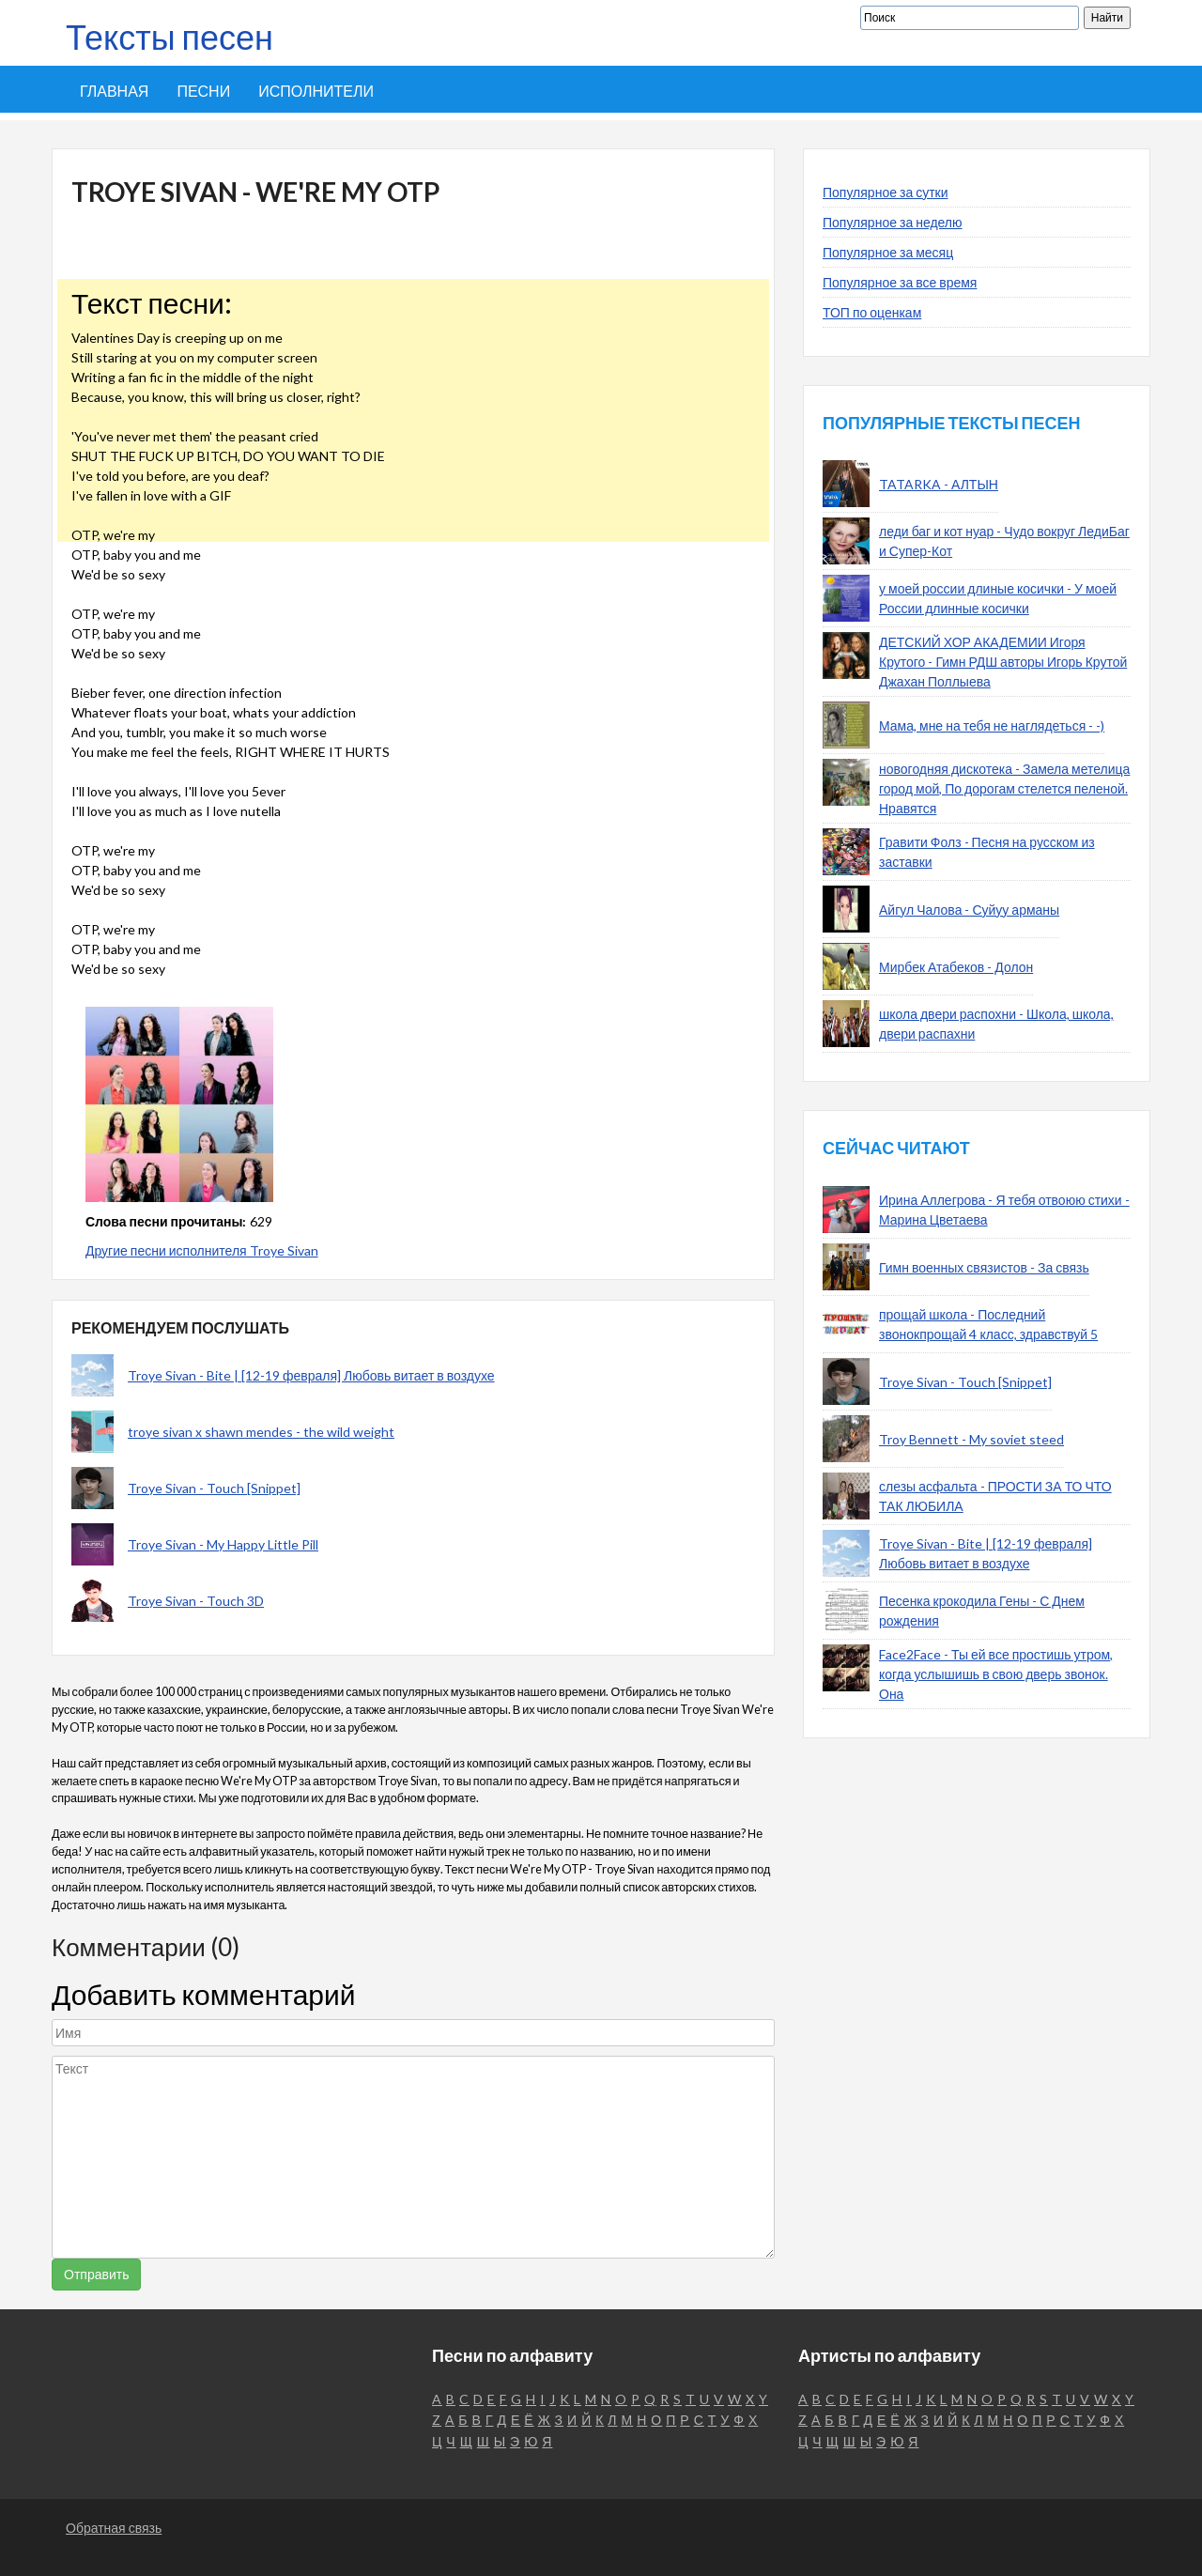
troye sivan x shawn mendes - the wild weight (261, 1432)
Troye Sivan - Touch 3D (196, 1601)
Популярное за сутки (885, 192)
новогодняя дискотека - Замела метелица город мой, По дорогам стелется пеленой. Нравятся (1004, 788)
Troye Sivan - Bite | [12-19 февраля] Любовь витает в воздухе (311, 1375)
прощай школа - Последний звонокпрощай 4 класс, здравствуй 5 (988, 1324)
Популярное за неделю (893, 222)
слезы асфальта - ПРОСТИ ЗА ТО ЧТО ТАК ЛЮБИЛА (995, 1496)
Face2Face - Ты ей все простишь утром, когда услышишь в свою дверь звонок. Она (996, 1674)
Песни (203, 91)
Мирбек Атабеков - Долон (956, 967)
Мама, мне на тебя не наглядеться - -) (991, 725)
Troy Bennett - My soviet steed (971, 1439)
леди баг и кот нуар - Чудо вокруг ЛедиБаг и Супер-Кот (1004, 541)
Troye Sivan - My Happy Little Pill (223, 1544)
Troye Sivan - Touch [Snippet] (214, 1488)
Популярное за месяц (888, 252)
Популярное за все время (900, 282)
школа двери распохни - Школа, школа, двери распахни (996, 1023)
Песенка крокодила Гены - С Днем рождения (982, 1610)
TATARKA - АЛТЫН (938, 484)
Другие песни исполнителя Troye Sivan (201, 1250)
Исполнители (316, 91)
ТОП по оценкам (872, 312)
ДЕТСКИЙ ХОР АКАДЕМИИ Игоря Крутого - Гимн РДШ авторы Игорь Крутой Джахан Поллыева (1003, 661)
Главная (114, 91)
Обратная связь (114, 2528)
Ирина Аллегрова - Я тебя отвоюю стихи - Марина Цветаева (1004, 1209)
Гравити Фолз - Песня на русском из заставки (987, 852)
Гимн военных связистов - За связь (984, 1267)
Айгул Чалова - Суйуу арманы (969, 910)
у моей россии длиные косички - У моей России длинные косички (998, 598)
